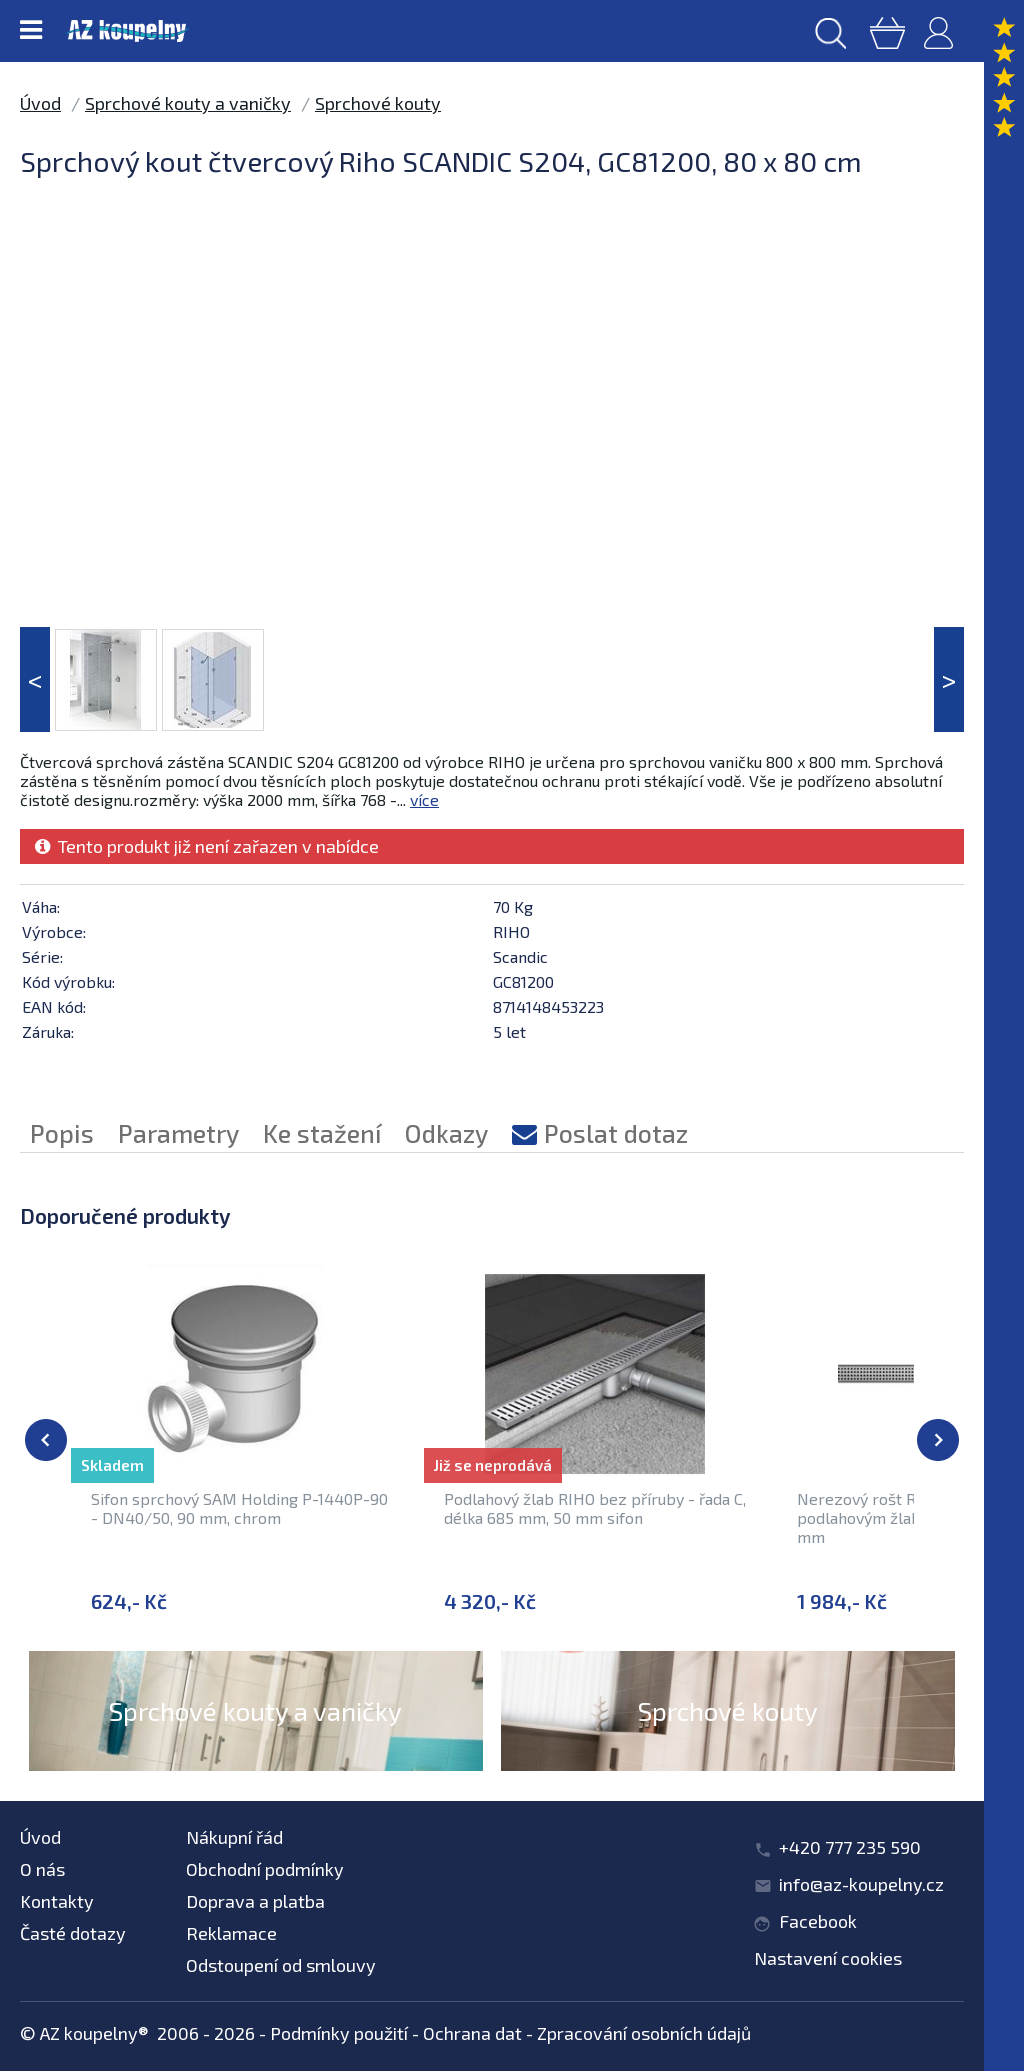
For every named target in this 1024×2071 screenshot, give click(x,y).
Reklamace (231, 1933)
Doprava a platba (255, 1901)
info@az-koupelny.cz (861, 1884)
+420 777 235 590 (850, 1847)
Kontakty (57, 1901)
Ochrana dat (472, 2033)
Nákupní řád (234, 1837)
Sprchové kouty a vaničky (188, 103)
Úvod (40, 103)
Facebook (818, 1921)
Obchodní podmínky (265, 1869)
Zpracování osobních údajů (644, 2033)
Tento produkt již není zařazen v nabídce (207, 846)
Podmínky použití (339, 2033)
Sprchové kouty (378, 103)
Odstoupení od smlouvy (281, 1965)
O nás (42, 1869)
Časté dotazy (73, 1933)
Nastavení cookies (828, 1958)
